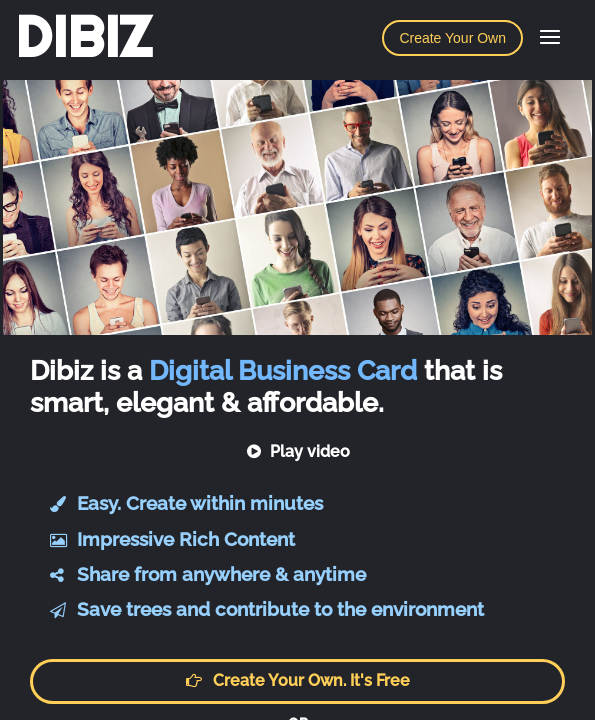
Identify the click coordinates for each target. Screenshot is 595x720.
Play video (297, 451)
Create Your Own (452, 38)
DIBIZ (83, 37)
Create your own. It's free (298, 680)
